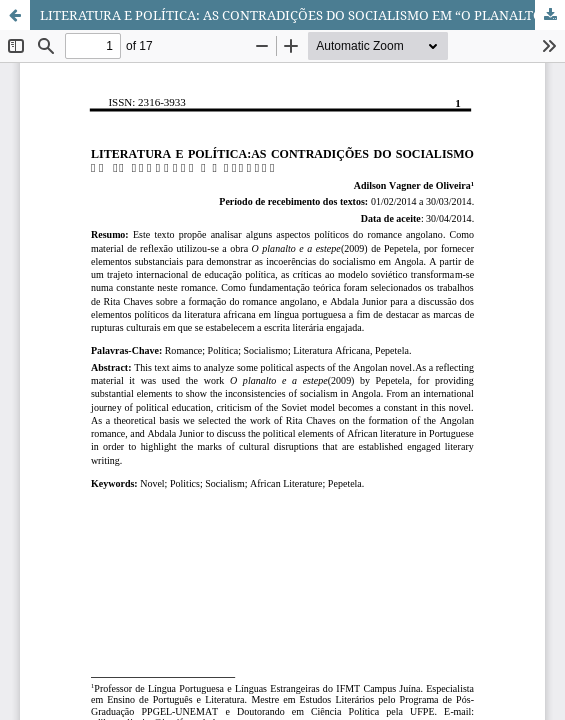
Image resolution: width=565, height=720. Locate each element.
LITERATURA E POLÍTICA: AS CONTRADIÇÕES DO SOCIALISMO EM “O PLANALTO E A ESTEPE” (302, 15)
